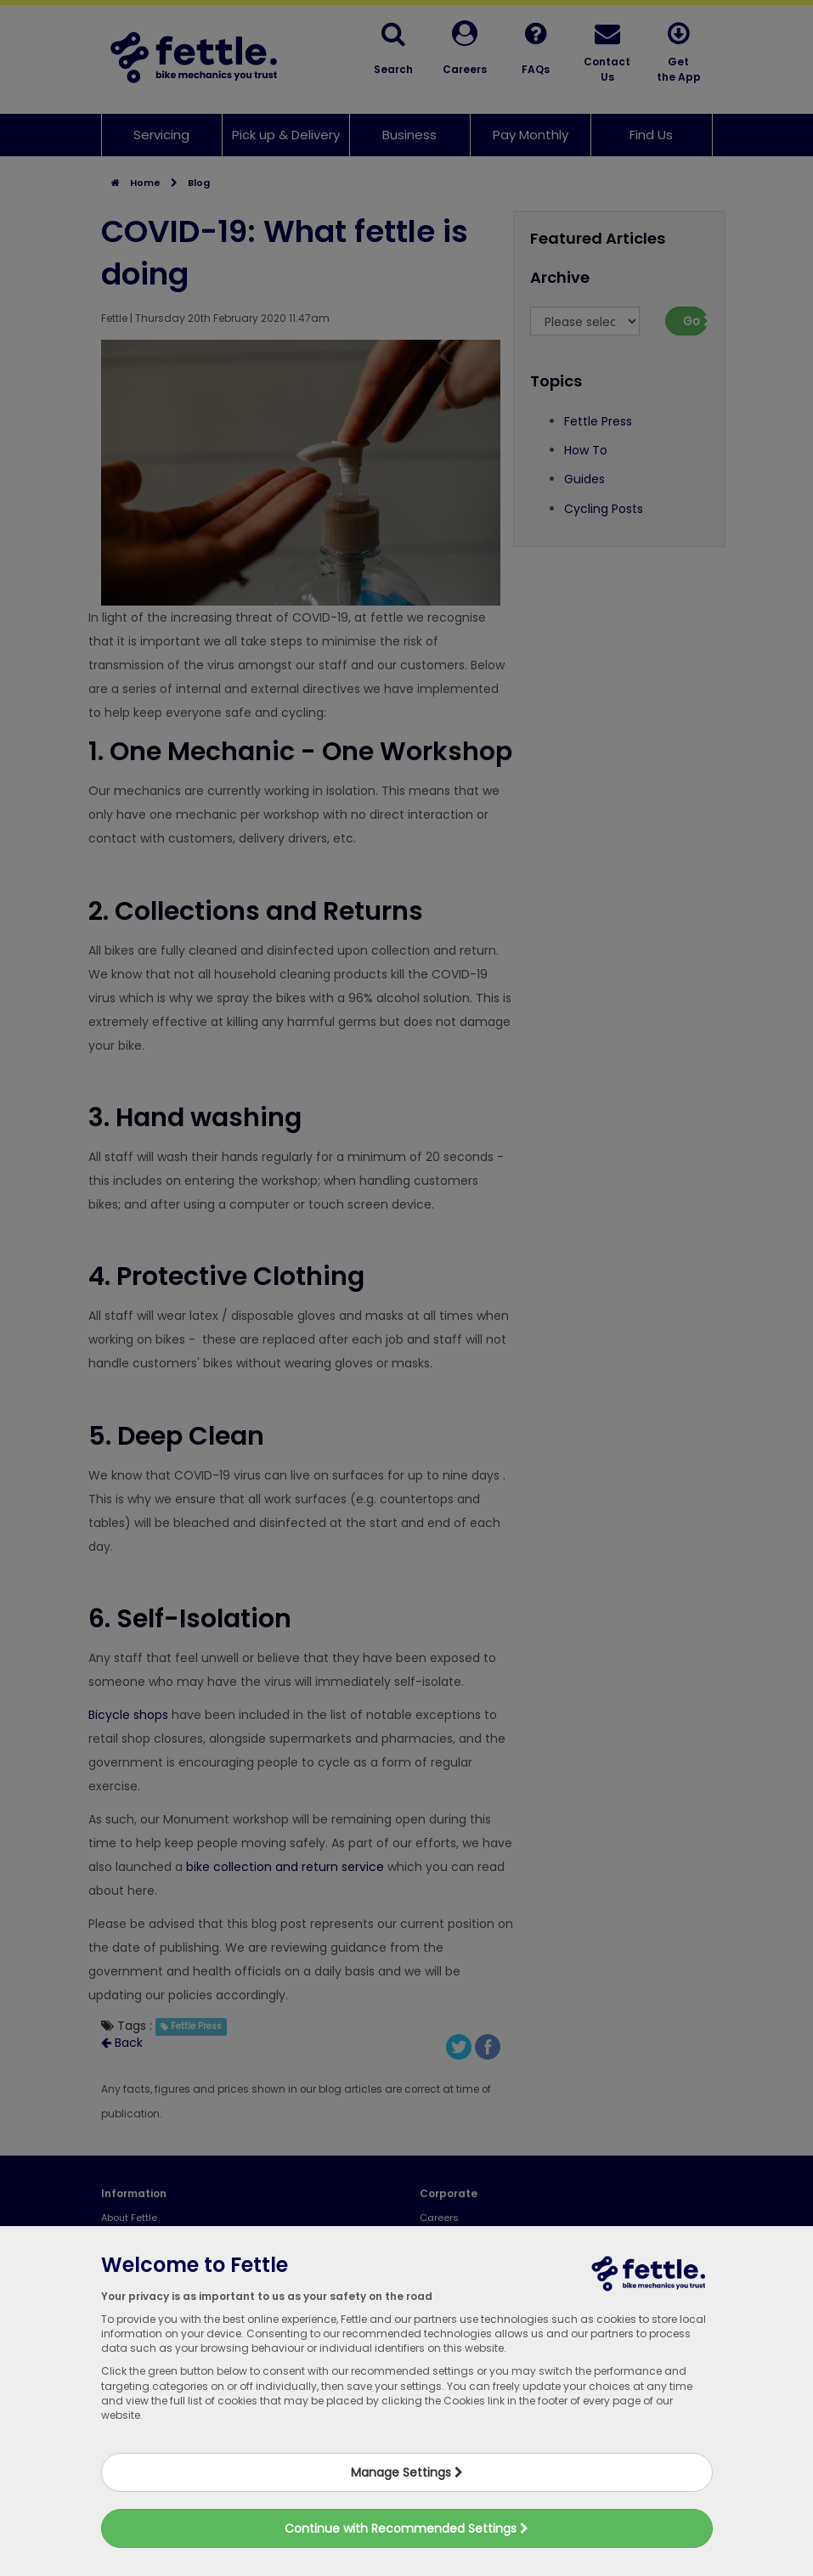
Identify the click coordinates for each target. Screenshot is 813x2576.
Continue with (406, 2528)
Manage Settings (407, 2472)
